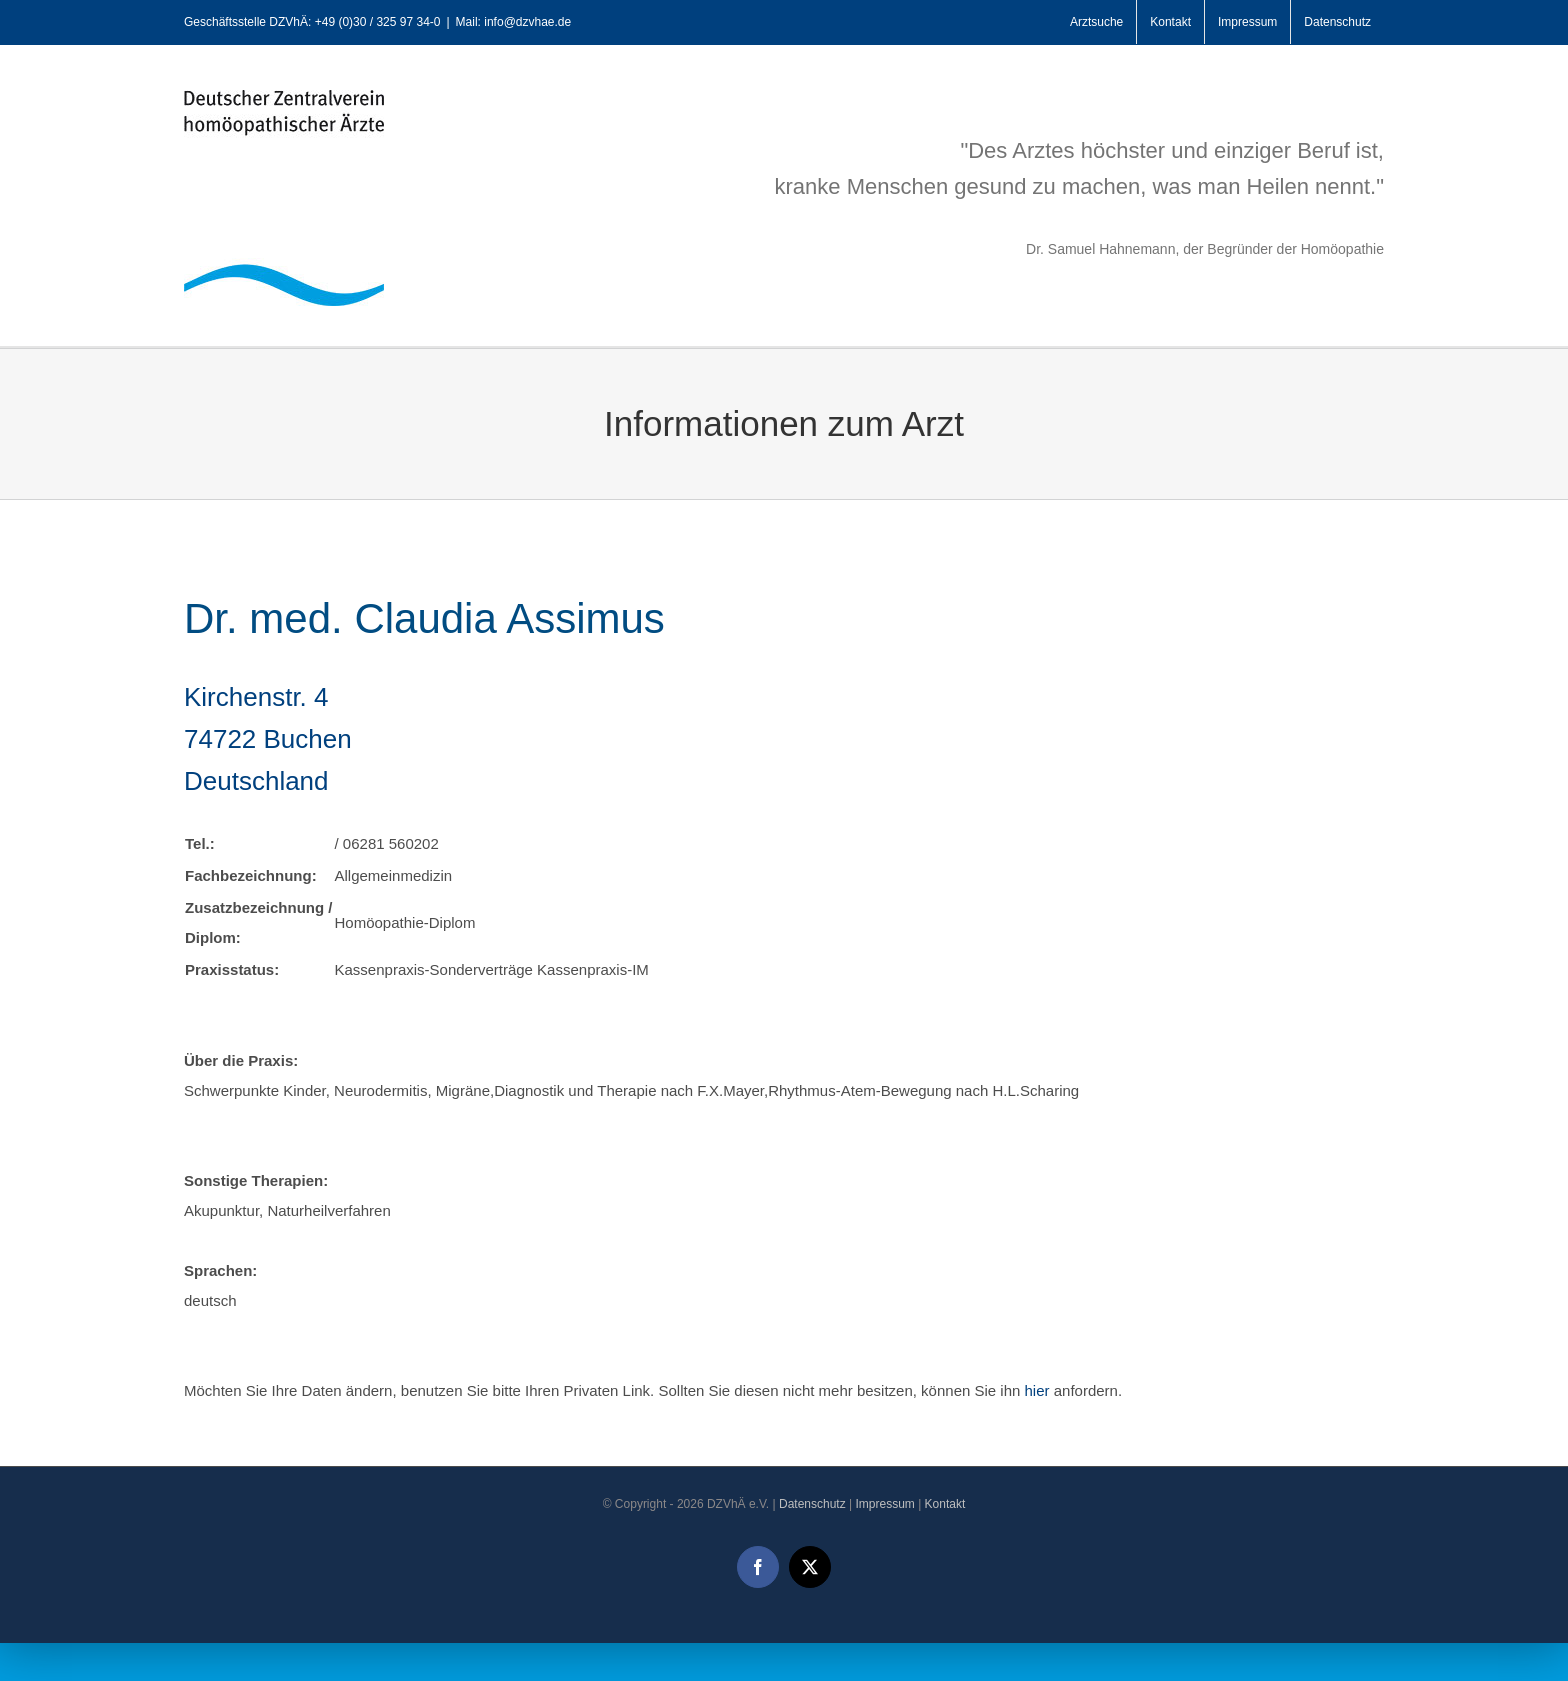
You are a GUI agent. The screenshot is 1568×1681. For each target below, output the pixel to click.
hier (1037, 1390)
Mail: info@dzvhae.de (514, 22)
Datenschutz (812, 1504)
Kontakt (945, 1504)
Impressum (884, 1504)
